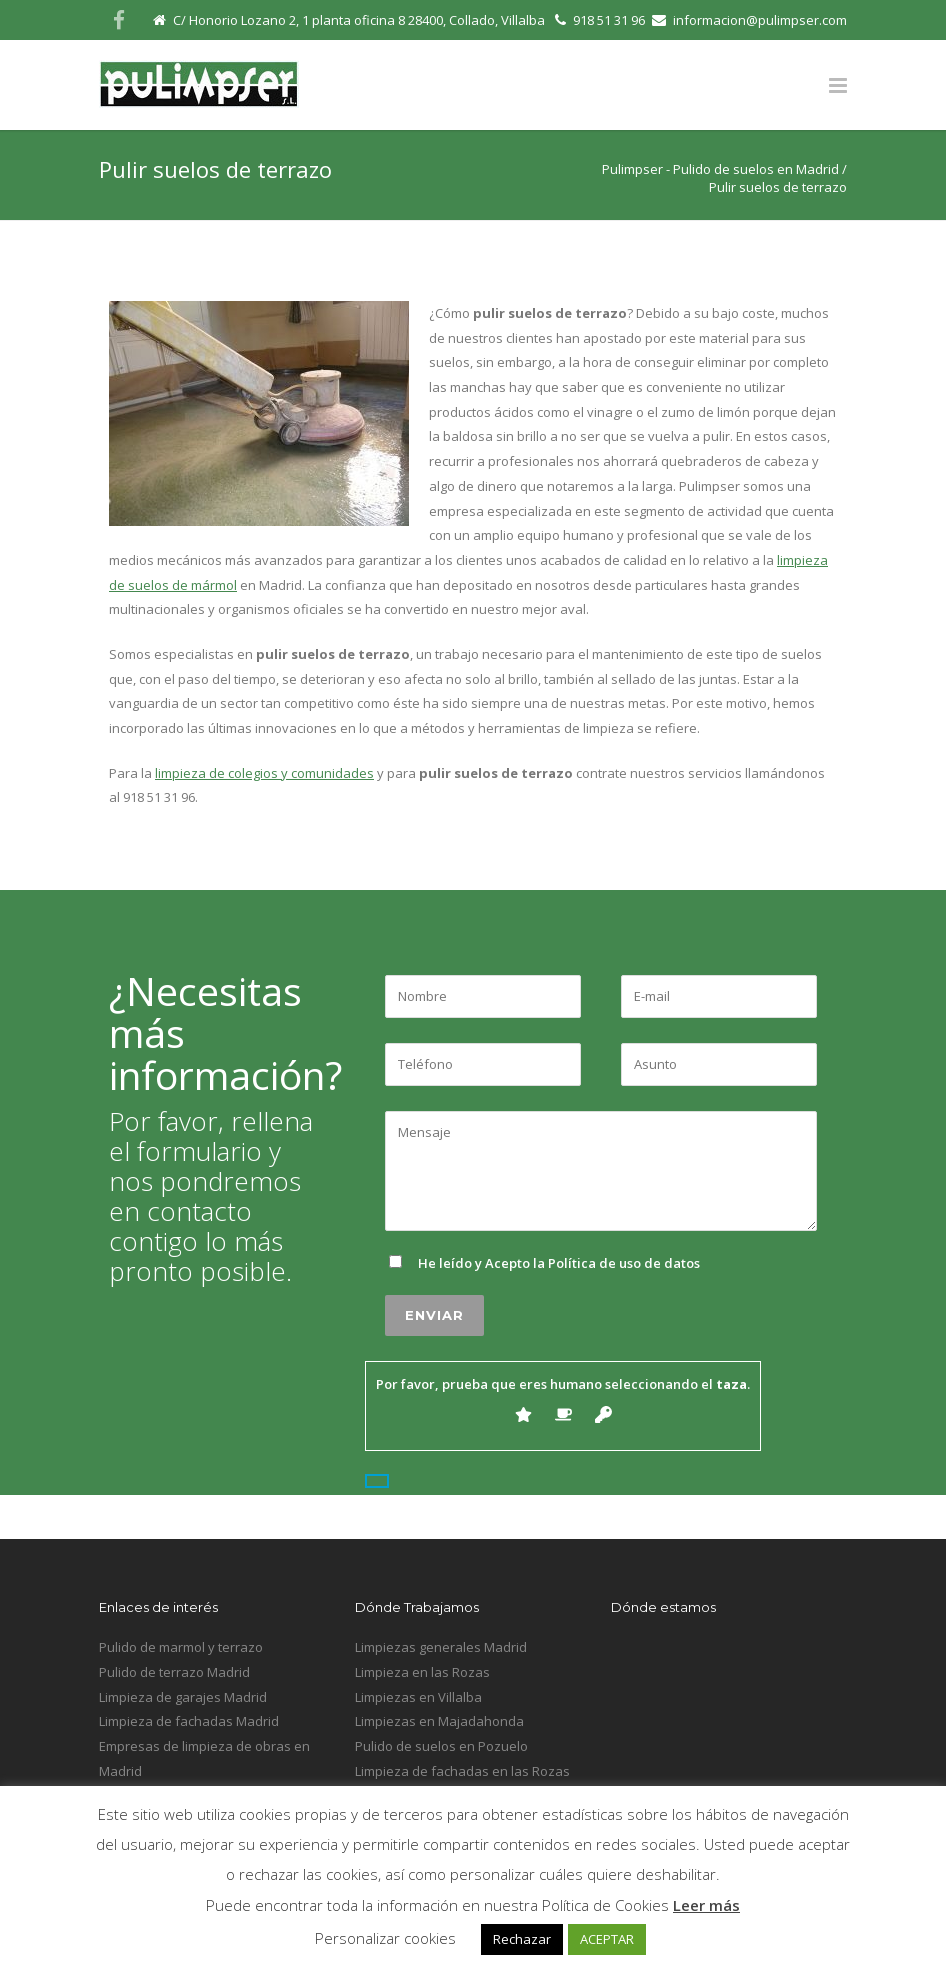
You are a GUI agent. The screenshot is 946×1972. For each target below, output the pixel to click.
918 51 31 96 (609, 20)
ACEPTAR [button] (607, 1939)
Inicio (779, 1510)
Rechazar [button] (522, 1939)
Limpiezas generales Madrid (441, 1647)
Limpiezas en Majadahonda (439, 1721)
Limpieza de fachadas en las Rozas (462, 1771)
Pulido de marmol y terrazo (181, 1647)
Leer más (706, 1905)
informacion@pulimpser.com (760, 20)
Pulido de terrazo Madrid (174, 1672)
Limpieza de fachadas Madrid (189, 1721)
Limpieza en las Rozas (422, 1672)
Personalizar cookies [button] (385, 1938)
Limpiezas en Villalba (418, 1697)
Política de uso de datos (624, 1263)
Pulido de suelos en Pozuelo (441, 1746)
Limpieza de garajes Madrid (183, 1697)
